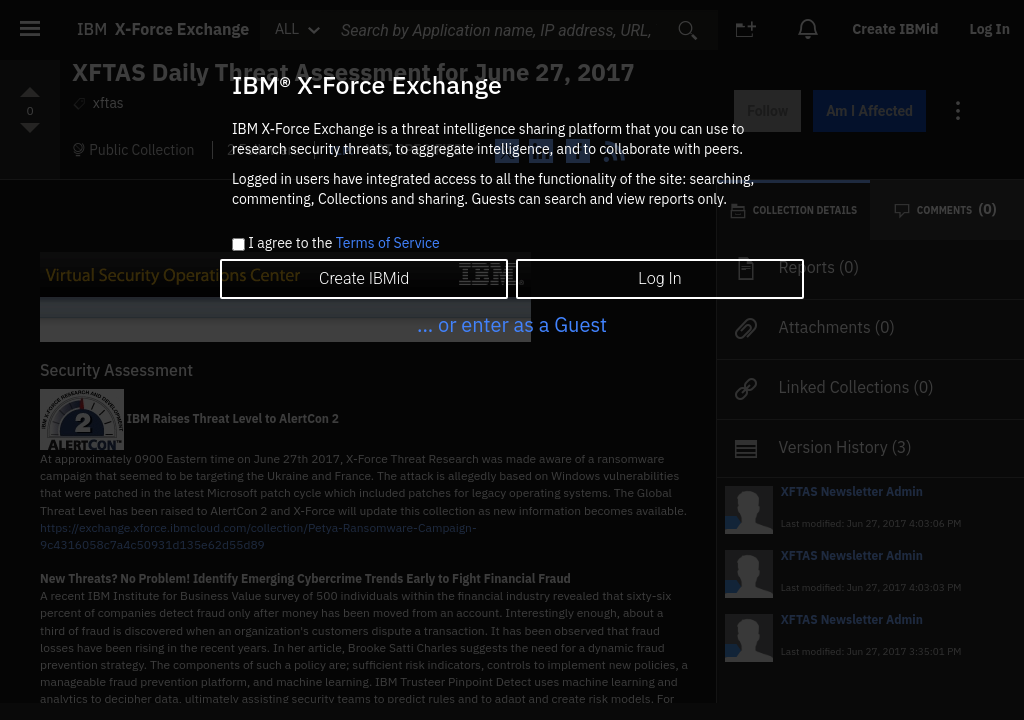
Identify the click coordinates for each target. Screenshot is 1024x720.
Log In (659, 278)
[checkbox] (238, 244)
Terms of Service (388, 243)
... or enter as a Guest (512, 324)
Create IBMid (364, 278)
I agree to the (343, 244)
